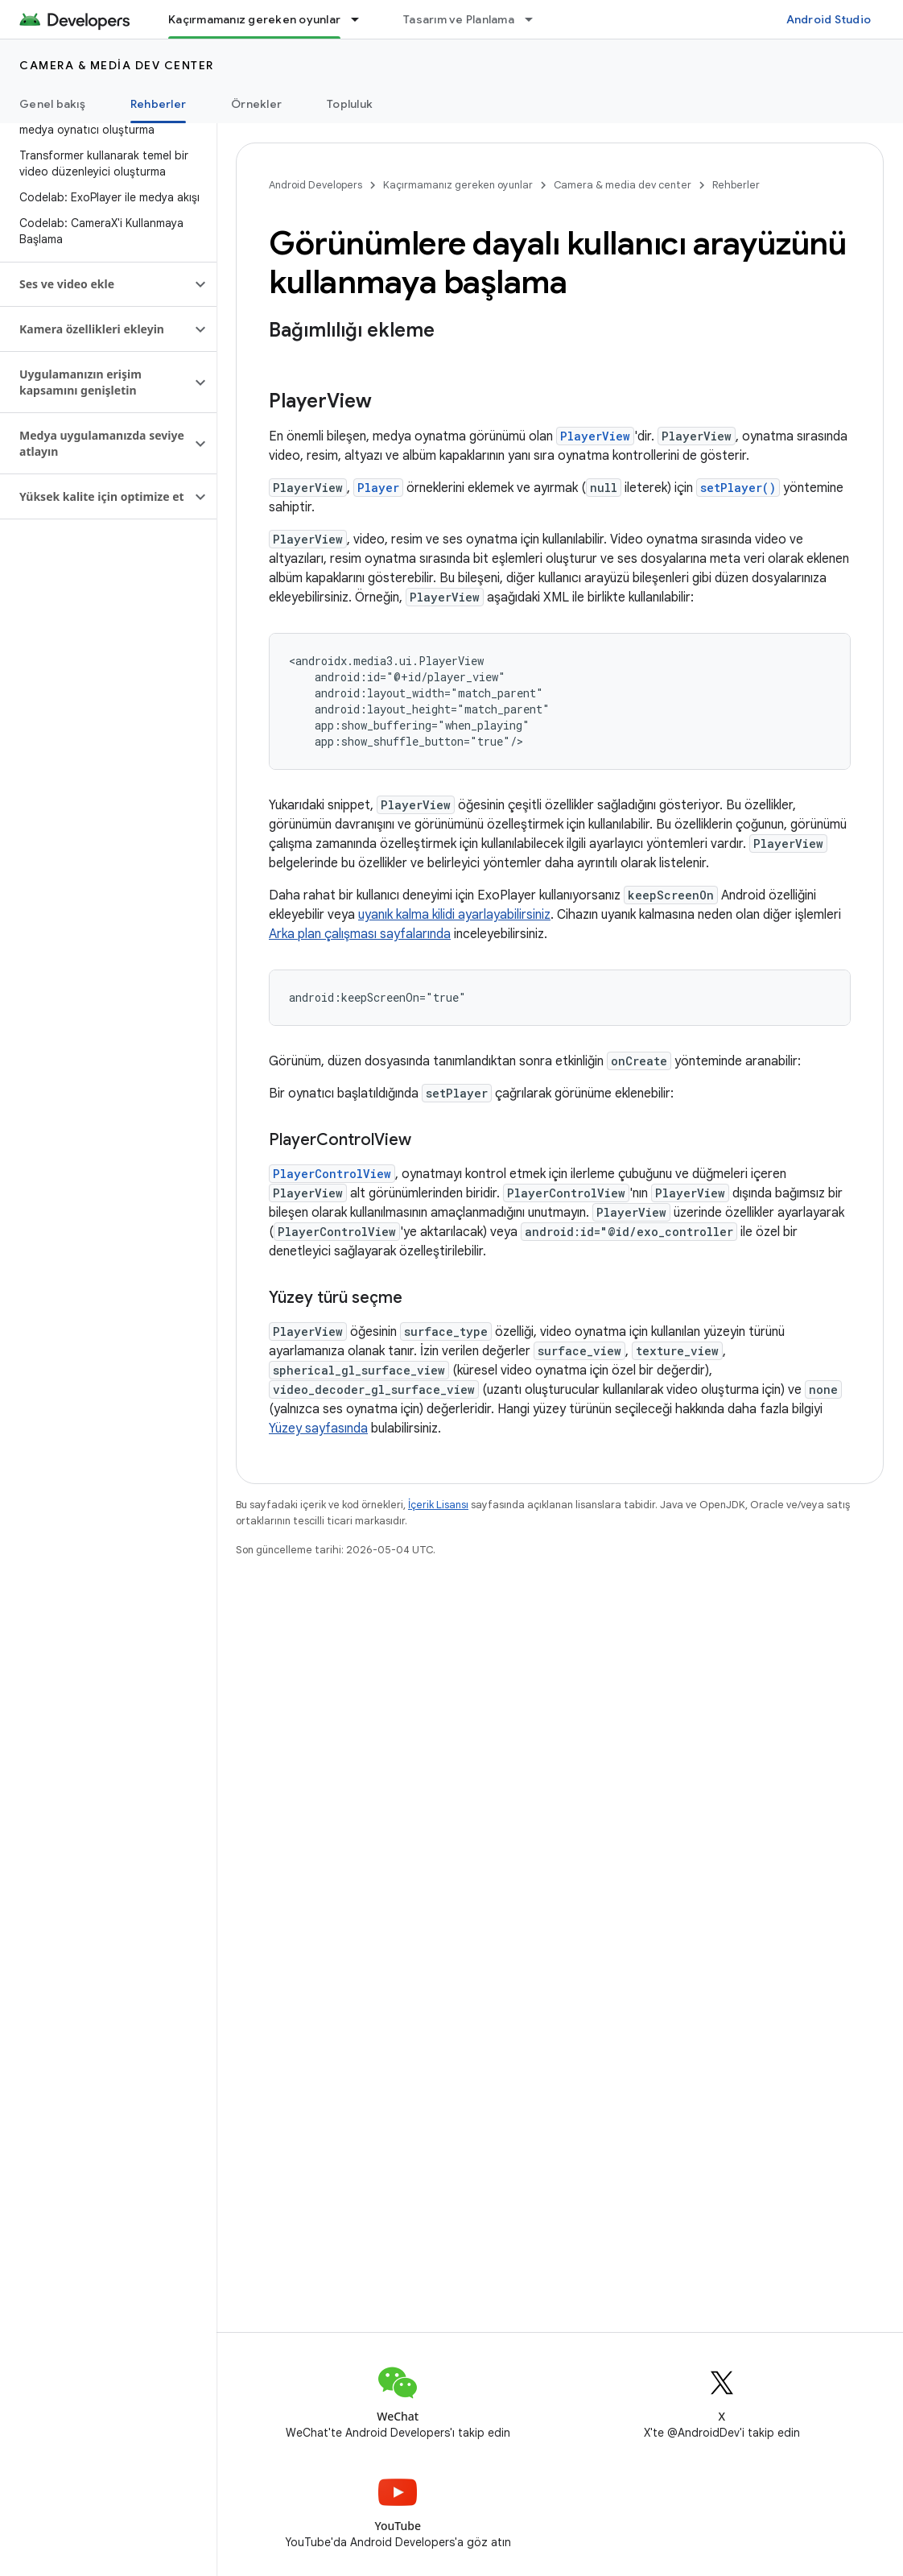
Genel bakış (52, 104)
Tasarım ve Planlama (458, 19)
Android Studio (829, 19)
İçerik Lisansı (438, 1504)
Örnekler (256, 104)
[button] (95, 284)
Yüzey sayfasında (318, 1428)
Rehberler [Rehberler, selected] (158, 104)
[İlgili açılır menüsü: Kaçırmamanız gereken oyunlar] (362, 19)
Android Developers (315, 185)
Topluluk (350, 104)
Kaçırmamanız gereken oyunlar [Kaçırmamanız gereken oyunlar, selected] (254, 19)
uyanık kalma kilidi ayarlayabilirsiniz (454, 915)
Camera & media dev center (116, 65)
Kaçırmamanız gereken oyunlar (458, 185)
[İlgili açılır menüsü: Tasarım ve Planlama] (536, 19)
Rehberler (736, 185)
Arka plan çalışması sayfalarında (360, 934)
